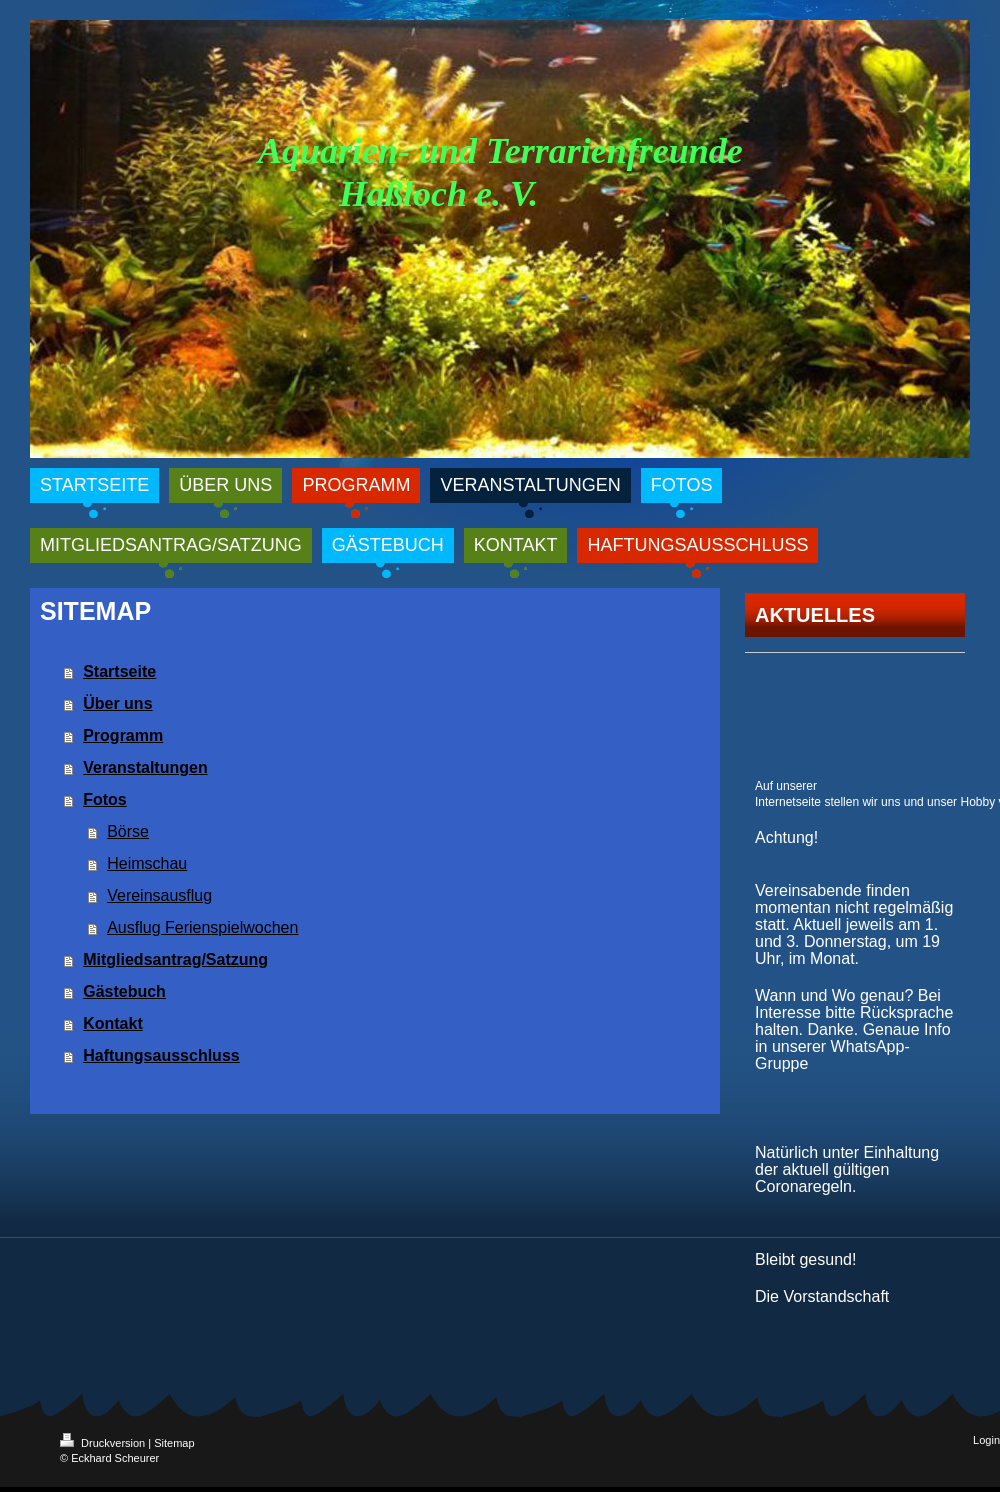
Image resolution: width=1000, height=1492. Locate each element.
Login (986, 1440)
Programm (123, 735)
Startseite (119, 671)
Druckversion (104, 1443)
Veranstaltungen (145, 767)
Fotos (105, 799)
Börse (128, 831)
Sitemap (174, 1443)
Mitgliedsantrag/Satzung (175, 959)
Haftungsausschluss (161, 1055)
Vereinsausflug (159, 895)
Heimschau (147, 863)
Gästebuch (124, 991)
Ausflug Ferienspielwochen (202, 927)
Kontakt (113, 1023)
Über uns (117, 703)
